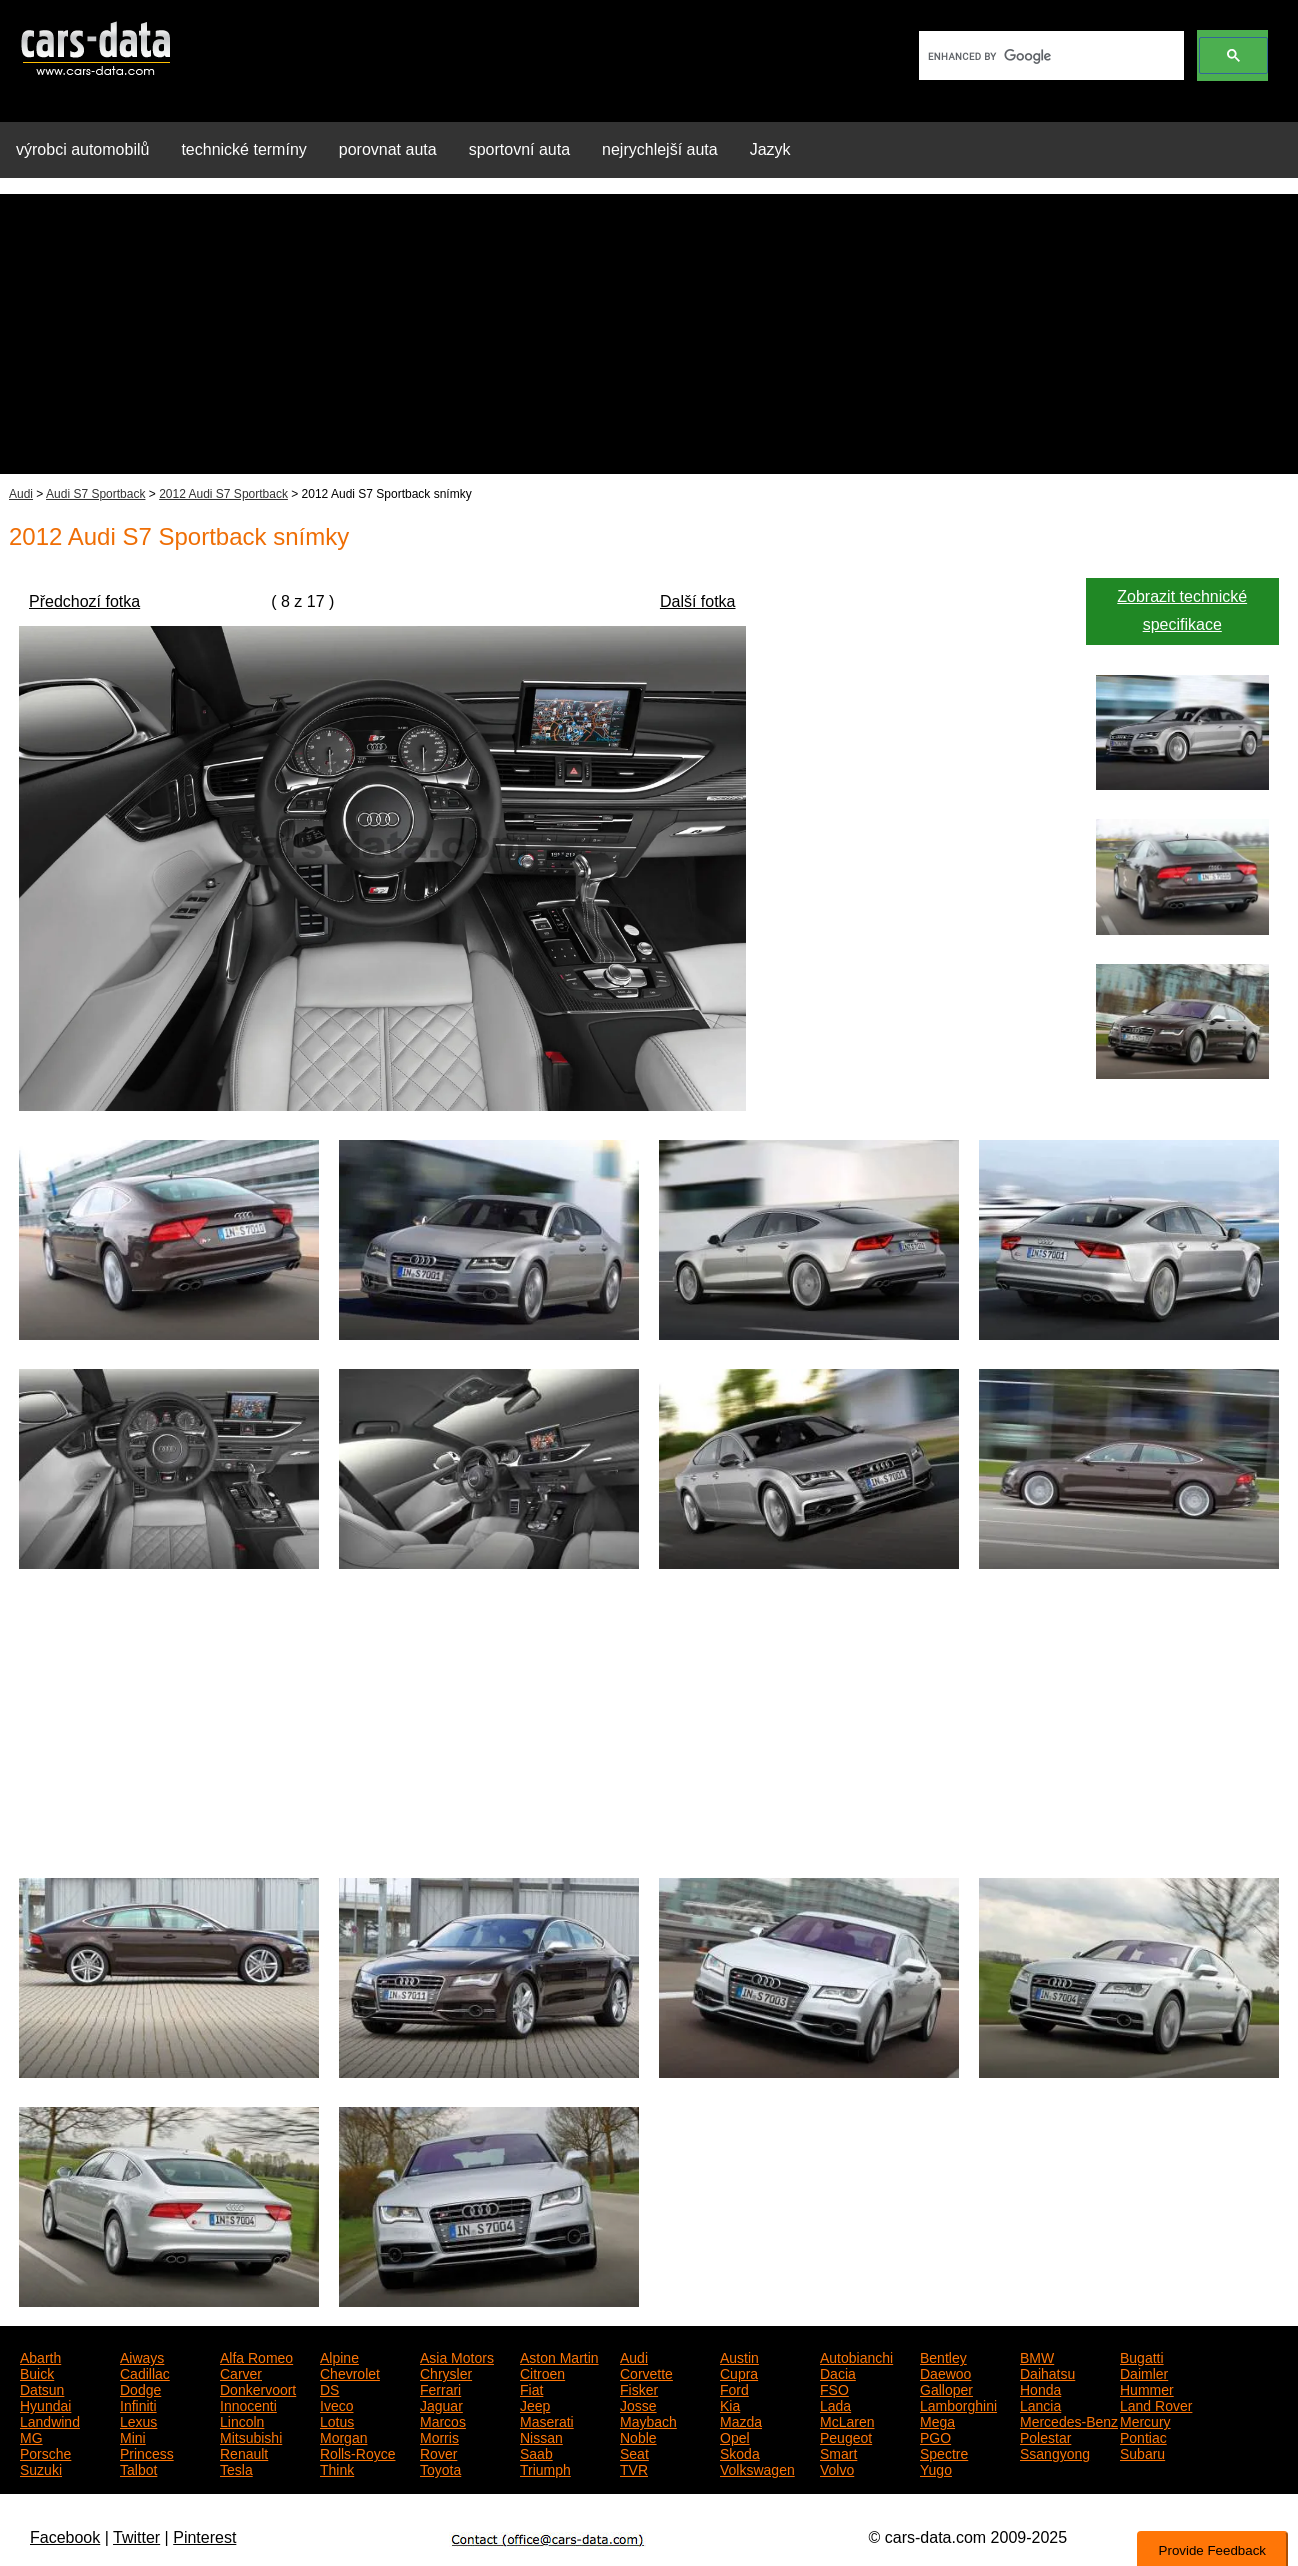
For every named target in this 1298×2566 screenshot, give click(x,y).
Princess (147, 2452)
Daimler (1144, 2372)
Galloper (946, 2388)
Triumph (545, 2468)
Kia (730, 2404)
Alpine (339, 2356)
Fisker (639, 2388)
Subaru (1142, 2452)
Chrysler (446, 2372)
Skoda (740, 2452)
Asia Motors (457, 2356)
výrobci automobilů (82, 149)
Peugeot (846, 2436)
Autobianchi (856, 2356)
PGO (935, 2436)
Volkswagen (757, 2468)
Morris (439, 2436)
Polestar (1045, 2436)
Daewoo (945, 2372)
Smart (838, 2452)
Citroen (542, 2372)
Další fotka (698, 601)
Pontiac (1143, 2436)
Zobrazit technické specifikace (1182, 610)
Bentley (943, 2356)
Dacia (838, 2372)
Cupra (739, 2372)
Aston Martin (559, 2356)
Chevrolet (350, 2372)
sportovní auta (519, 149)
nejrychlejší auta (660, 149)
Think (337, 2468)
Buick (37, 2372)
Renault (244, 2452)
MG (31, 2436)
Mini (133, 2436)
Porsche (45, 2452)
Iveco (336, 2404)
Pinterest (204, 2537)
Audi (21, 494)
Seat (634, 2452)
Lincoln (242, 2420)
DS (329, 2388)
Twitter (136, 2537)
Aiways (142, 2356)
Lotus (337, 2420)
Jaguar (441, 2404)
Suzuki (41, 2468)
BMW (1037, 2356)
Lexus (138, 2420)
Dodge (140, 2388)
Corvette (646, 2372)
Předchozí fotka (84, 601)
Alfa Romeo (256, 2356)
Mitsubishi (251, 2436)
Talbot (138, 2468)
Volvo (837, 2468)
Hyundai (45, 2404)
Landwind (50, 2420)
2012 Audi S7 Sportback (223, 494)
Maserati (547, 2420)
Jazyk (770, 149)
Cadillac (145, 2372)
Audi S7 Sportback (95, 494)
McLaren (847, 2420)
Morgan (343, 2436)
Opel (735, 2436)
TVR (634, 2468)
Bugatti (1142, 2356)
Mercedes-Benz (1069, 2420)
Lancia (1040, 2404)
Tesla (236, 2468)
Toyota (440, 2468)
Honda (1040, 2388)
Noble (638, 2436)
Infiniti (138, 2404)
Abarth (40, 2356)
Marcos (443, 2420)
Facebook (65, 2537)
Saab (536, 2452)
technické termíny (243, 149)
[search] (1049, 56)
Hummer (1147, 2388)
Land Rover (1156, 2404)
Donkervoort (258, 2388)
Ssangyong (1055, 2452)
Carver (241, 2372)
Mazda (741, 2420)
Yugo (936, 2468)
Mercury (1145, 2420)
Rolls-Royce (357, 2452)
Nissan (541, 2436)
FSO (834, 2388)
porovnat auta (388, 149)
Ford (734, 2388)
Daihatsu (1047, 2372)
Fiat (531, 2388)
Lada (835, 2404)
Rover (438, 2452)
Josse (638, 2404)
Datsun (42, 2388)
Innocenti (248, 2404)
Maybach (648, 2420)
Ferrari (440, 2388)
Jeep (535, 2404)
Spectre (944, 2452)
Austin (739, 2356)
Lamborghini (958, 2404)
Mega (937, 2420)
